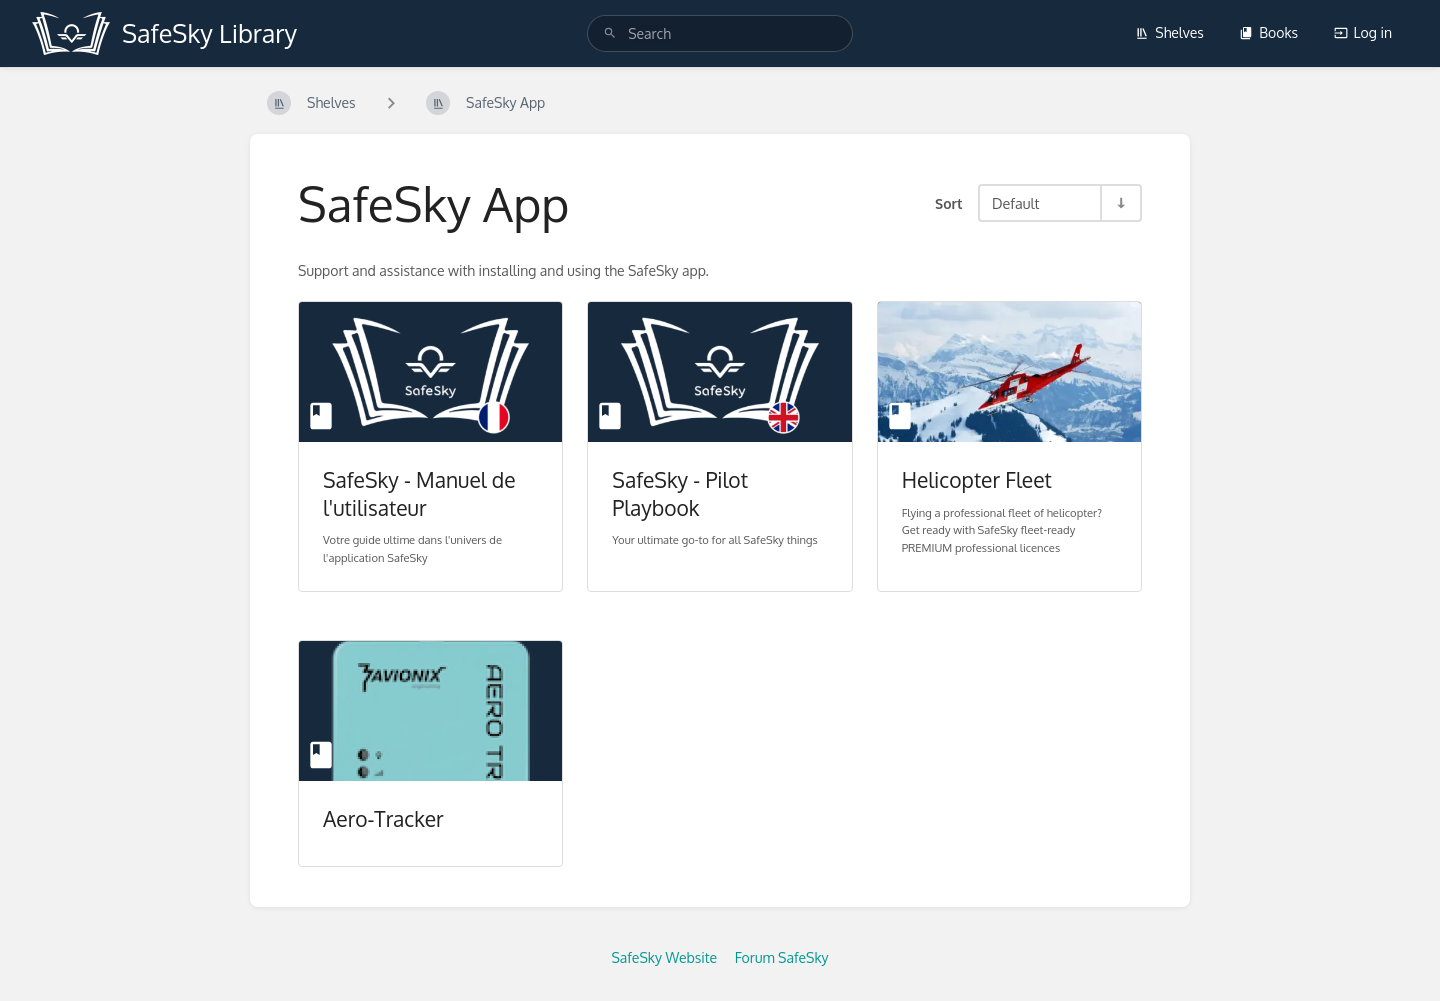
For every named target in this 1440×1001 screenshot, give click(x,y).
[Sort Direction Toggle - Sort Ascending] (1120, 203)
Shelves (1169, 32)
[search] (720, 33)
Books (1268, 32)
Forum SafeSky (782, 957)
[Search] (610, 33)
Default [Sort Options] (1015, 203)
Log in (1363, 32)
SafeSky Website (664, 957)
